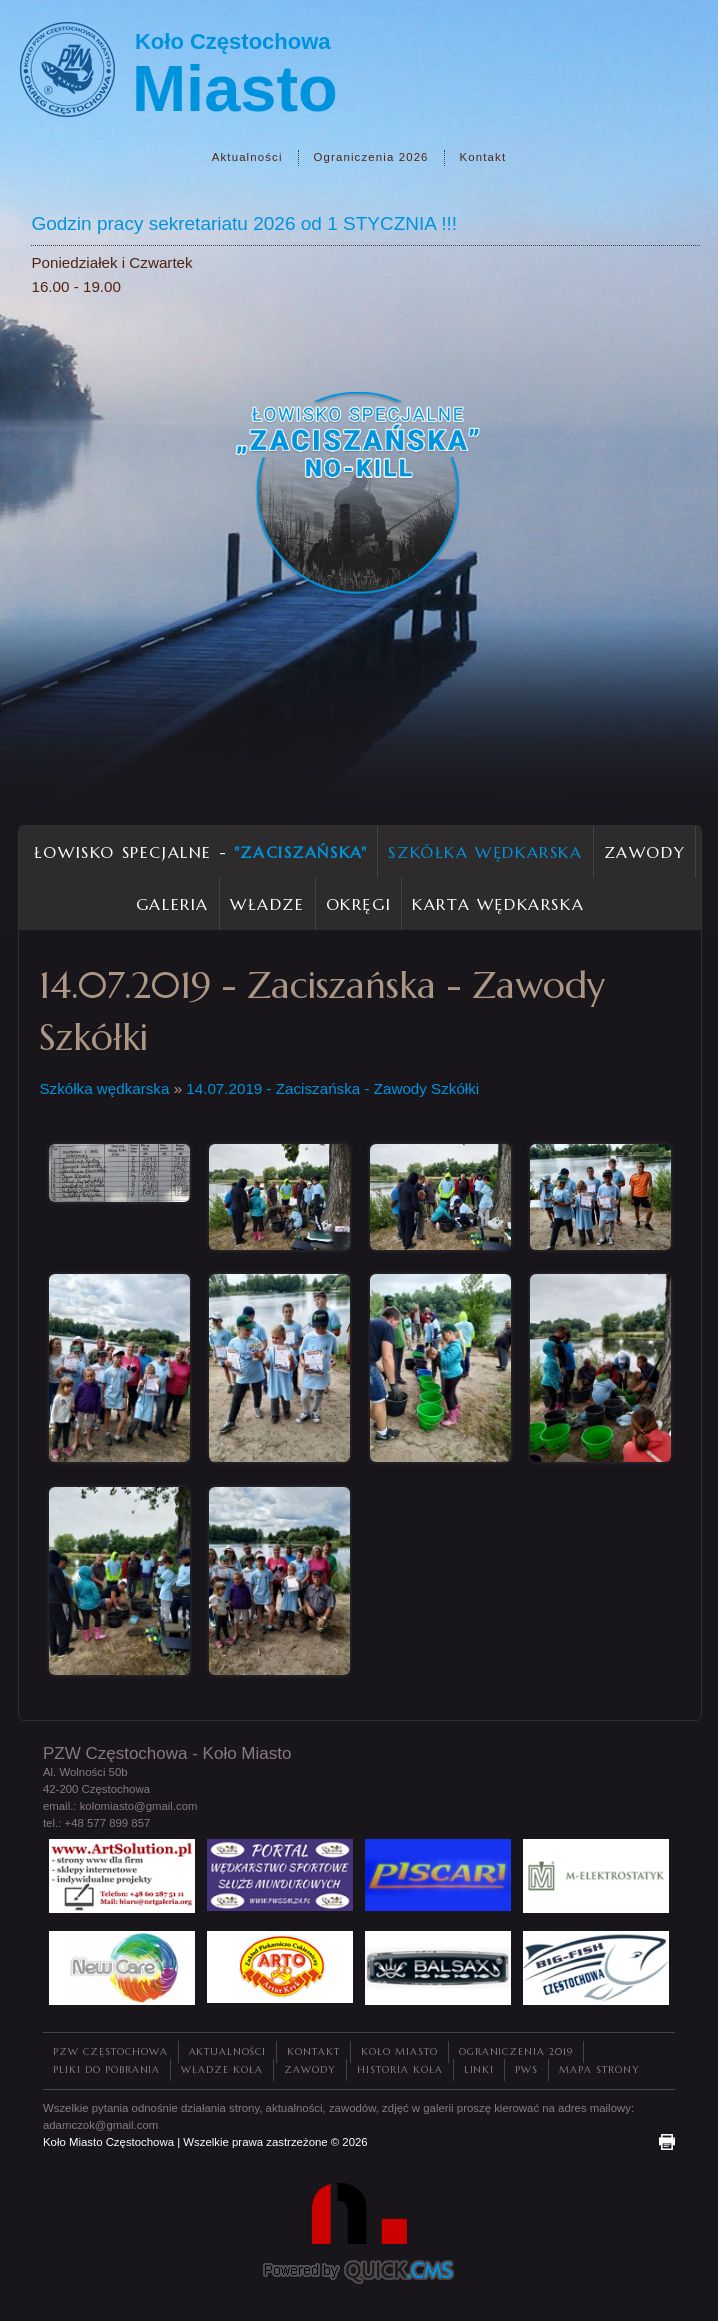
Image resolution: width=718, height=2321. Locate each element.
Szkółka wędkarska (485, 852)
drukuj (667, 2142)
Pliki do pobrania (106, 2070)
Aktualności (247, 157)
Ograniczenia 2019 (516, 2052)
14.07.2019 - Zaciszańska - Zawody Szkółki (332, 1088)
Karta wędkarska (498, 904)
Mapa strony (599, 2070)
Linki (479, 2070)
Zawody (645, 852)
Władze (267, 904)
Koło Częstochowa (233, 41)
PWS (526, 2070)
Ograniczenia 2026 (371, 157)
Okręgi (359, 904)
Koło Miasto (399, 2052)
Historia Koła (400, 2070)
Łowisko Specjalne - (201, 852)
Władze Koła (222, 2070)
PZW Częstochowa (110, 2052)
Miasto (235, 88)
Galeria (172, 904)
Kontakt (483, 157)
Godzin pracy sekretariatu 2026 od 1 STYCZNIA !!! (244, 223)
